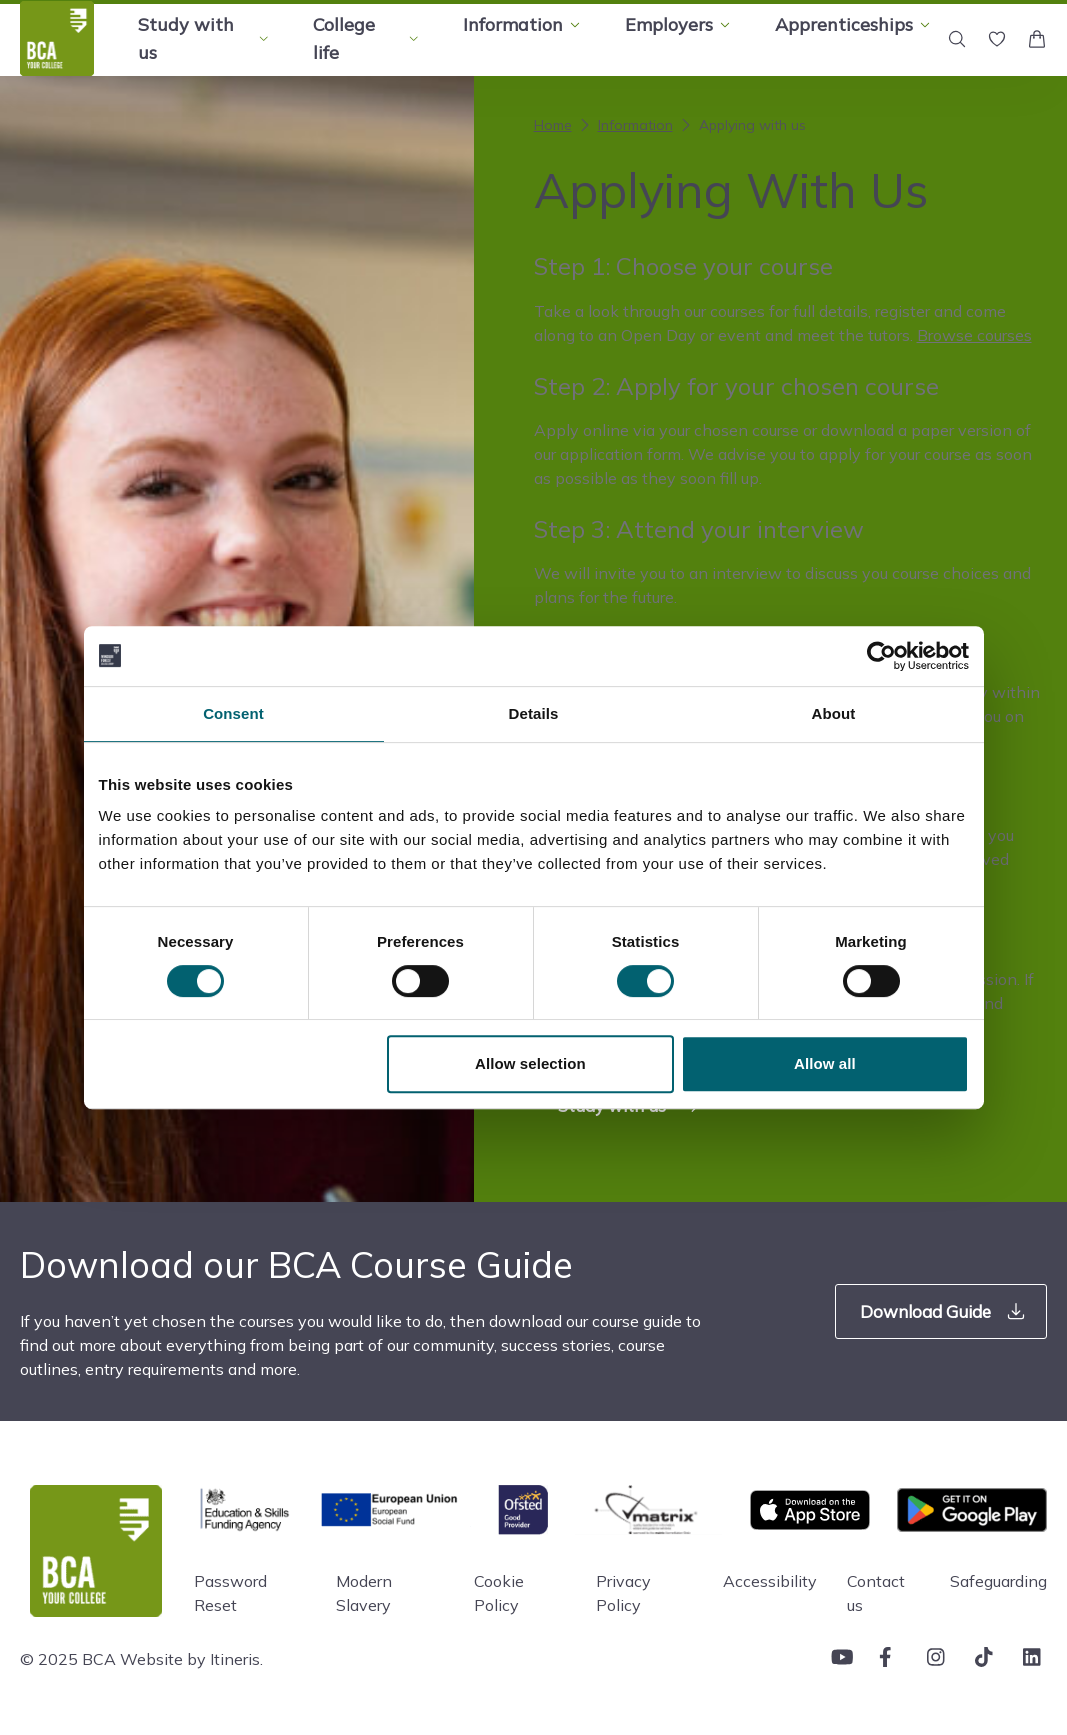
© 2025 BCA (68, 1659)
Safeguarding (998, 1581)
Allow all (825, 1063)
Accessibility (770, 1581)
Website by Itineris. (191, 1659)
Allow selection (530, 1063)
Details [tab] (534, 713)
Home (553, 125)
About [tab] (834, 713)
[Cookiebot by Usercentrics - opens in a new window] (881, 656)
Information (624, 125)
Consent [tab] (233, 713)
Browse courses (974, 335)
